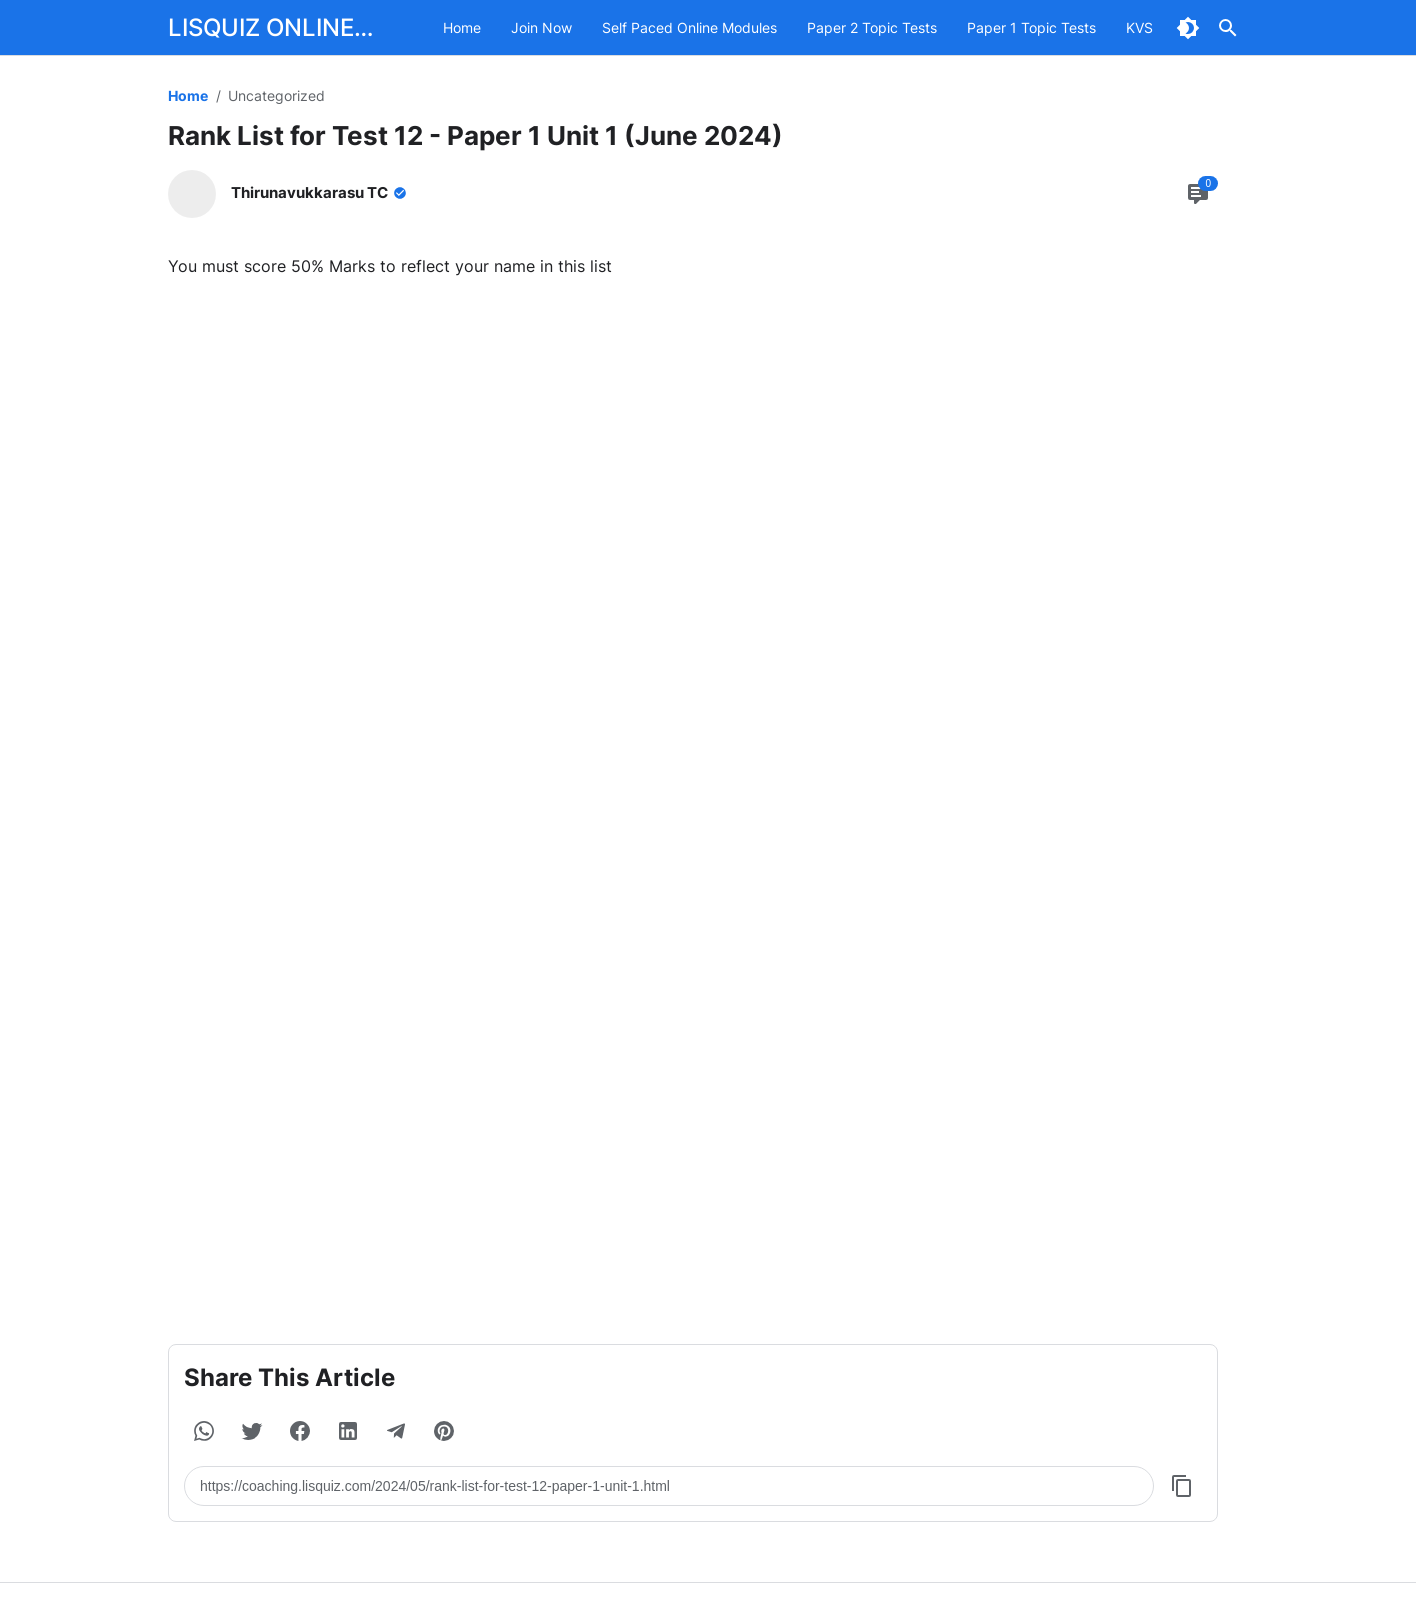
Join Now (541, 27)
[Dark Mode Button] (1188, 28)
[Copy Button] (1182, 1486)
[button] (204, 1431)
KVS (1139, 27)
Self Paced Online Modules (689, 27)
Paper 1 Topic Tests (1031, 27)
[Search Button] (1228, 28)
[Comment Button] (1198, 194)
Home (462, 27)
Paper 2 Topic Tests (872, 27)
